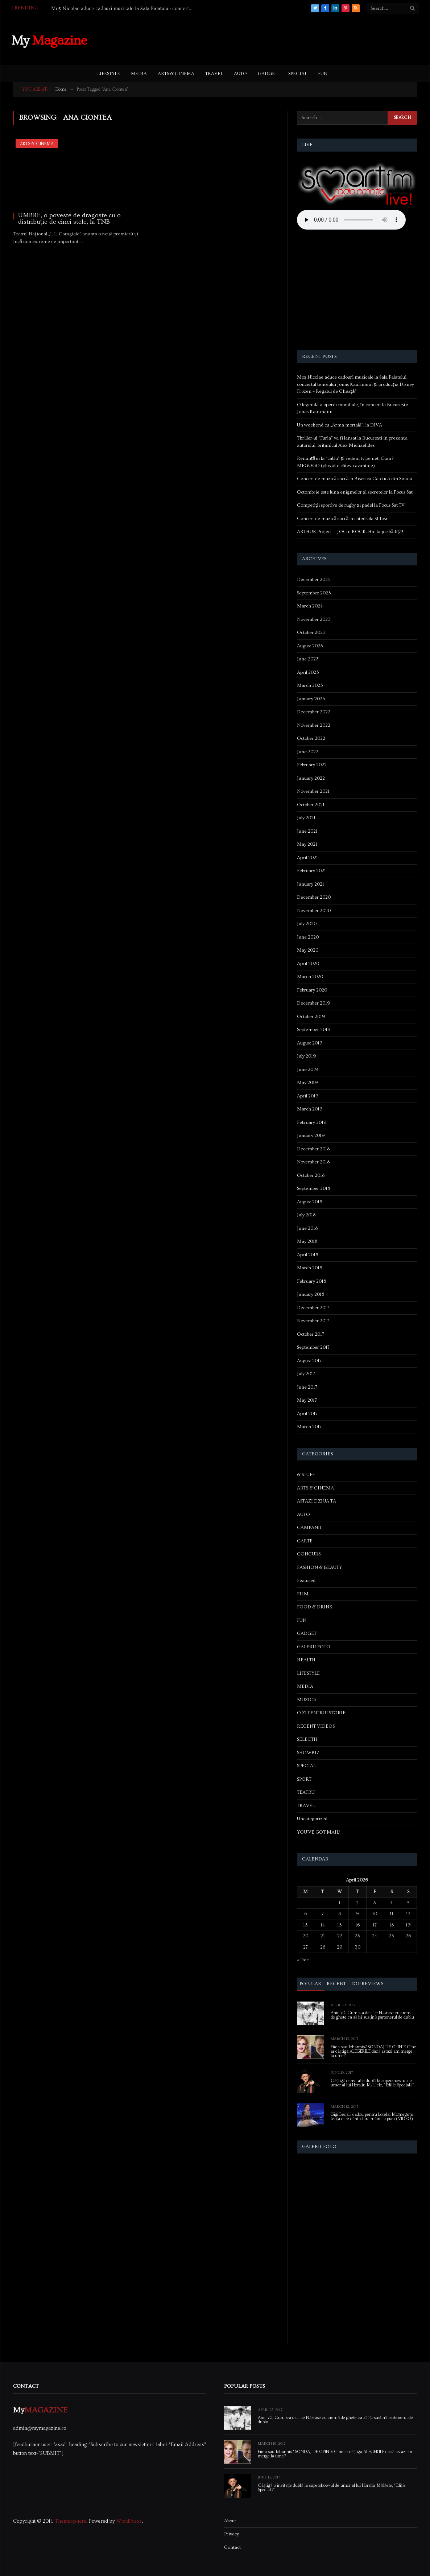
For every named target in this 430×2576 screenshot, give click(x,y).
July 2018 (306, 1214)
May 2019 (307, 1082)
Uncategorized (312, 1818)
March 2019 (310, 1109)
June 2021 (307, 831)
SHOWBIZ (308, 1752)
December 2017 (313, 1307)
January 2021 (310, 884)
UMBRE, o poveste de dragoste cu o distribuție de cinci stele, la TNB (69, 218)
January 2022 (311, 778)
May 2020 (307, 950)
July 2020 (307, 923)
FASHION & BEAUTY (319, 1567)
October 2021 (310, 804)
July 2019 (306, 1056)
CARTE (305, 1540)
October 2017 (310, 1334)
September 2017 (313, 1347)
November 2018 (313, 1162)
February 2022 (312, 764)
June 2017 (307, 1387)
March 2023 (310, 685)
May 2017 (307, 1400)
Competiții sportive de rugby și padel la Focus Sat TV (351, 505)
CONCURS (309, 1554)
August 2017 (309, 1360)
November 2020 (314, 910)
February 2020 (312, 990)
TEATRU (306, 1792)
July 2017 (306, 1373)
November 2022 (313, 725)
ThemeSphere (70, 2521)
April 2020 (308, 963)
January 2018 (310, 1294)
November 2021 (313, 791)
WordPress (129, 2521)
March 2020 (310, 976)
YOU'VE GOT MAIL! (318, 1832)
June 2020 (308, 937)
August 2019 (310, 1043)
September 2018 (313, 1188)
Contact (232, 2547)
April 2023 (308, 672)
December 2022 (313, 711)
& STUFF (306, 1474)
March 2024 (310, 606)
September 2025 (314, 592)
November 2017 (313, 1320)
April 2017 (307, 1413)
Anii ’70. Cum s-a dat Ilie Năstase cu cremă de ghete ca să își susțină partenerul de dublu (372, 2015)
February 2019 (312, 1122)
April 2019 (308, 1096)
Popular (310, 1983)
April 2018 (307, 1254)
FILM (303, 1593)
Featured (306, 1580)
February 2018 (311, 1281)
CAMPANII (309, 1527)
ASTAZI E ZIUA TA (316, 1501)
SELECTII (307, 1739)
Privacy (231, 2533)
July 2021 (306, 817)
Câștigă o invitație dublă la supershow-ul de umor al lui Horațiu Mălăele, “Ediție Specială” (372, 2083)
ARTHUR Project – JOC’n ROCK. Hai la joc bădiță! (350, 531)
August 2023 (310, 645)
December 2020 (314, 897)
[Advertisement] (287, 39)
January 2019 (311, 1135)
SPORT (304, 1779)
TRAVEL (214, 73)
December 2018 (313, 1148)
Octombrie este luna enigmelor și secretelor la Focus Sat (355, 492)
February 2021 (311, 870)
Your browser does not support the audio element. (351, 220)
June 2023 (308, 658)
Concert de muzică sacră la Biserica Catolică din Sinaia (354, 478)
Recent (336, 1983)
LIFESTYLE (108, 73)
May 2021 (307, 844)
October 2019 (311, 1016)
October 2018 (310, 1175)
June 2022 (307, 751)
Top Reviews (367, 1983)
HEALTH (306, 1659)
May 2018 (307, 1241)
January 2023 (311, 698)
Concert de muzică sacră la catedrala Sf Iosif (343, 518)
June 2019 (307, 1069)
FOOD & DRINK (314, 1607)
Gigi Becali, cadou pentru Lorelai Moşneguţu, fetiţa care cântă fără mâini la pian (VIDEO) (372, 2117)
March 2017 (309, 1426)
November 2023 (314, 619)
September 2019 (314, 1029)
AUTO (240, 73)
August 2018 (309, 1201)
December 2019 (313, 1003)
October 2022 (311, 738)
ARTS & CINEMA (176, 73)
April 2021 (307, 857)
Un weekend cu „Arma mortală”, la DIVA (339, 425)
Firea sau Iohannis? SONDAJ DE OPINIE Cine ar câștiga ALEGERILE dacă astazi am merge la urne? (373, 2051)
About (230, 2520)
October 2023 (311, 632)
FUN (322, 73)
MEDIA (139, 73)
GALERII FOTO (313, 1646)
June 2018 (307, 1228)
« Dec (303, 1959)
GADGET (267, 73)
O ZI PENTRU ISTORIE (321, 1712)
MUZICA (307, 1699)
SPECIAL (297, 73)
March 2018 (309, 1267)
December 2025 (314, 579)
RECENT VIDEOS (316, 1726)
